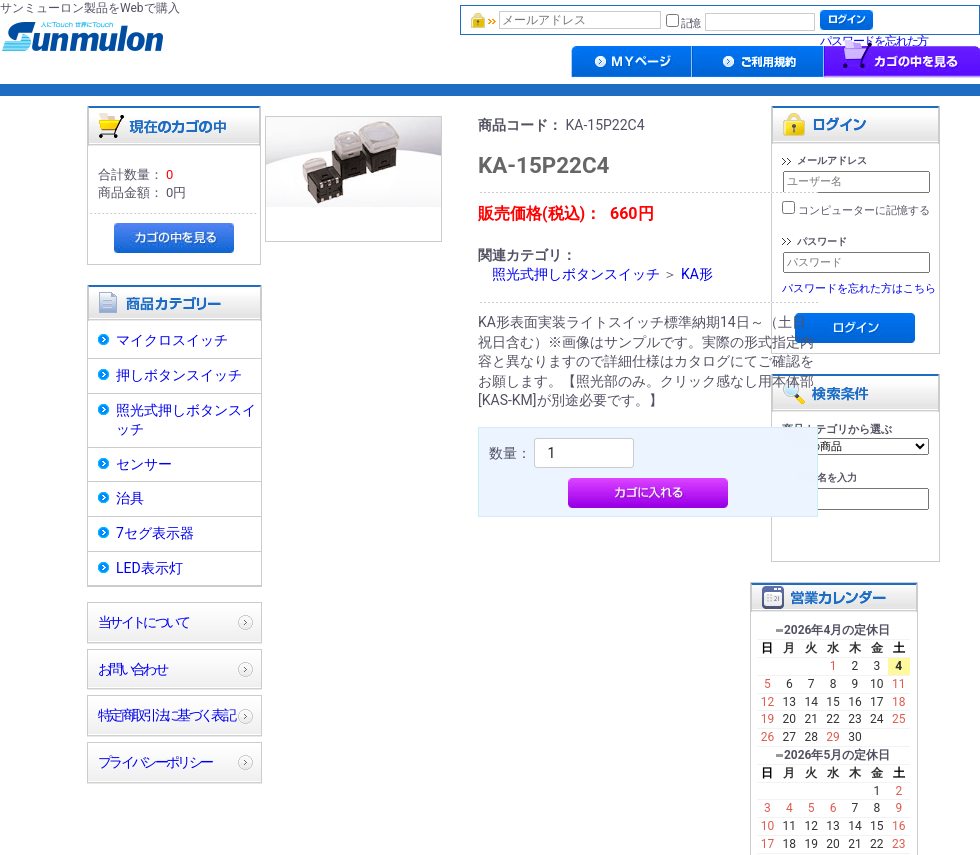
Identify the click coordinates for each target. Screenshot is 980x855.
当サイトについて (143, 622)
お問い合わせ (132, 669)
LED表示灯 (149, 568)
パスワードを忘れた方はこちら (859, 288)
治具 (130, 498)
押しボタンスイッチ (179, 375)
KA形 (697, 274)
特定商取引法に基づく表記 (166, 715)
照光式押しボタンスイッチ (186, 420)
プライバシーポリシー (154, 762)
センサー (144, 464)
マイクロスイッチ (172, 340)
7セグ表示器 (155, 533)
